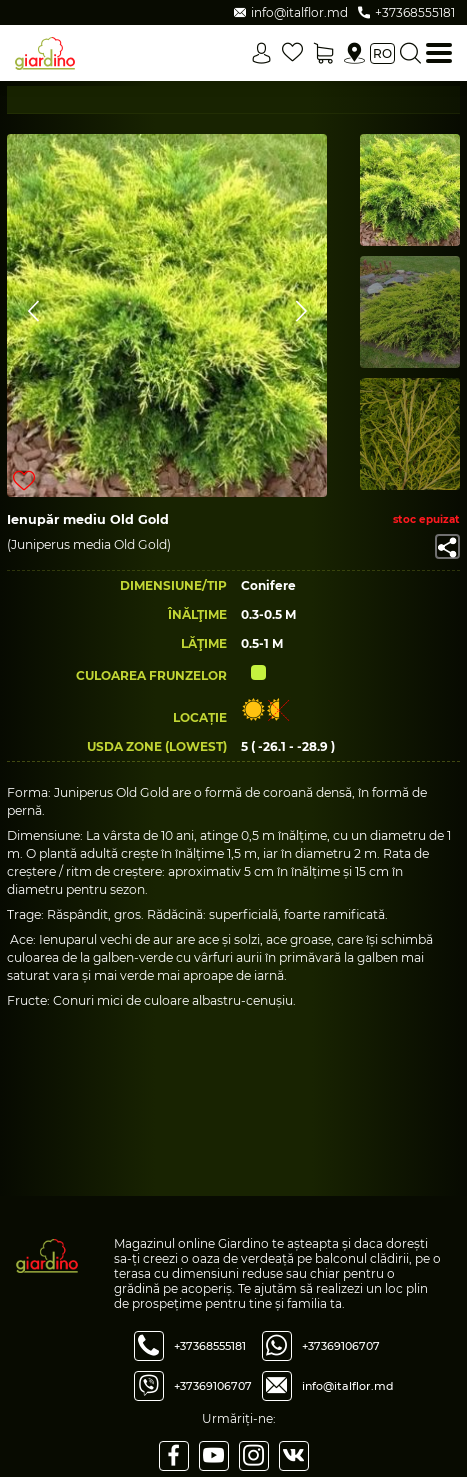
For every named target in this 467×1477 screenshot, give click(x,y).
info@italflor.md (348, 1386)
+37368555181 (210, 1346)
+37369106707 (213, 1386)
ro (382, 53)
